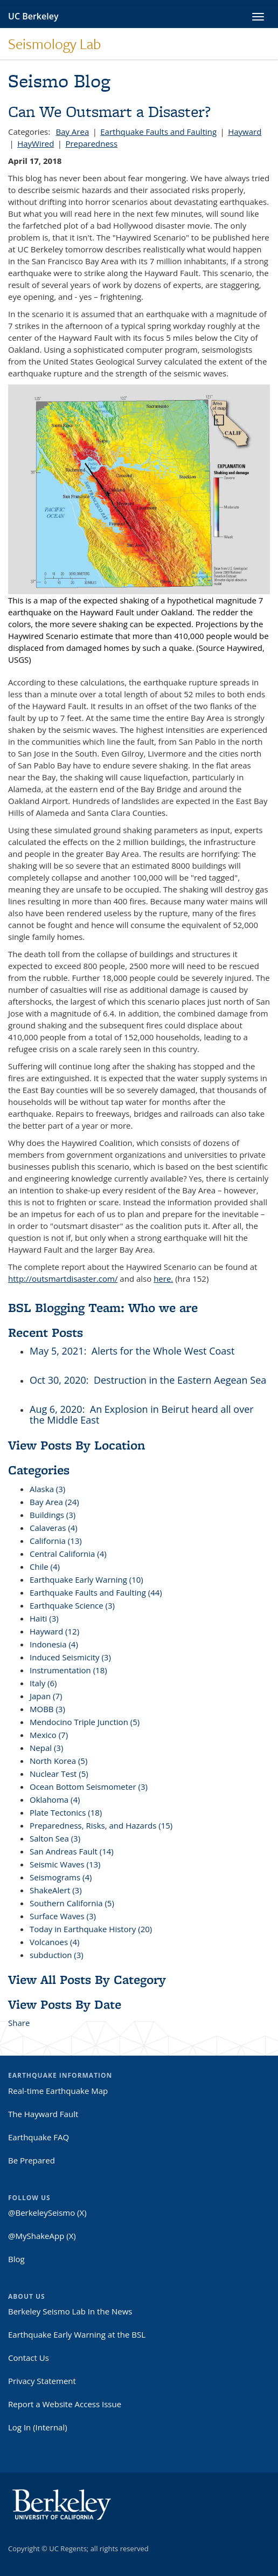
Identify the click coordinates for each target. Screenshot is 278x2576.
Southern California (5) (72, 1903)
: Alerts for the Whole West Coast (159, 1350)
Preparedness (91, 143)
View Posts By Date (64, 2004)
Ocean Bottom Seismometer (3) (89, 1786)
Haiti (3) (44, 1618)
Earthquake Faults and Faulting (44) (96, 1592)
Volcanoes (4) (54, 1941)
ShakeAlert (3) (56, 1890)
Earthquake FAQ (38, 2137)
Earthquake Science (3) (72, 1605)
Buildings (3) (52, 1514)
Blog (16, 2259)
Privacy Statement (42, 2380)
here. (163, 1278)
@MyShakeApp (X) (42, 2235)
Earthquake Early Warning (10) (86, 1579)
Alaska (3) (47, 1488)
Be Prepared (31, 2160)
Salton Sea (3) (55, 1838)
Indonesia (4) (54, 1644)
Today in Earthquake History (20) (91, 1929)
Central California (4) (68, 1553)
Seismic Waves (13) (65, 1864)
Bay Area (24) (54, 1501)
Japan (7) (46, 1696)
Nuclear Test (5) (59, 1773)
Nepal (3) (46, 1747)
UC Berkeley (33, 16)
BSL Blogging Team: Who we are (103, 1307)
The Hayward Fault (43, 2113)
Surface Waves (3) (63, 1916)
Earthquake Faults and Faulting (158, 131)
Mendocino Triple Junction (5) (85, 1721)
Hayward (244, 131)
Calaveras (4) (54, 1527)
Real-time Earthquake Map (58, 2090)
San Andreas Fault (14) (72, 1851)
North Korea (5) (58, 1760)
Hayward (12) (54, 1631)
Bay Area (72, 131)
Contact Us (28, 2357)
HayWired (35, 143)
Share (19, 2022)
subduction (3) (57, 1954)
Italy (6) (43, 1683)
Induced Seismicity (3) (70, 1657)
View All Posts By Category (87, 1979)
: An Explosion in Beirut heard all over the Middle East (142, 1414)
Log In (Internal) (37, 2427)
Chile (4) (45, 1566)
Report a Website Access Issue (64, 2404)
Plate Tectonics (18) (66, 1812)
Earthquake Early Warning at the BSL (76, 2334)
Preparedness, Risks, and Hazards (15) (101, 1825)
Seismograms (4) (61, 1877)
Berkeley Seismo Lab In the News (70, 2311)
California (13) (56, 1540)
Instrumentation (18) (68, 1670)
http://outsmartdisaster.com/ (62, 1278)
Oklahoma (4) (55, 1799)
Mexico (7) (49, 1734)
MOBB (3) (47, 1708)
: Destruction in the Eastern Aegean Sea (176, 1379)
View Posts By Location (76, 1445)
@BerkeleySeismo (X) (47, 2212)
